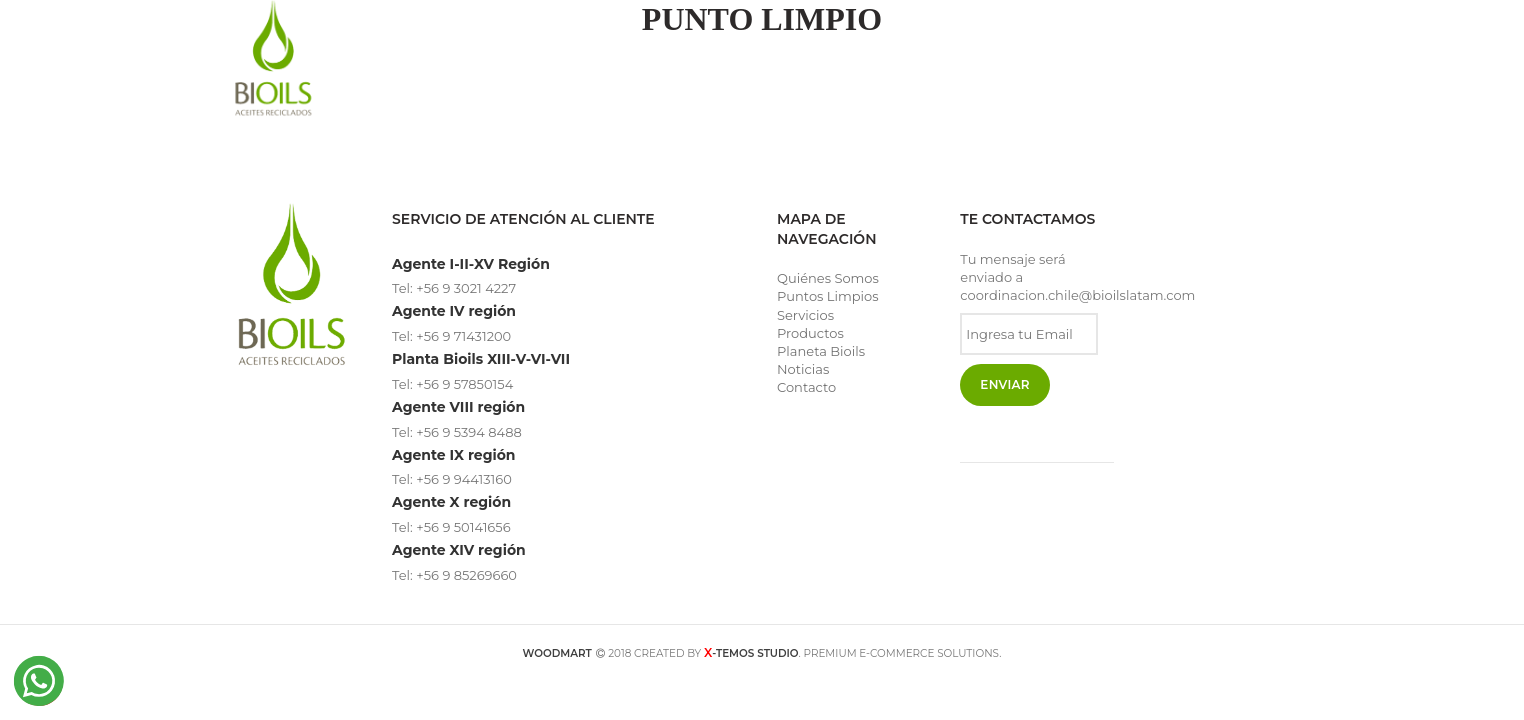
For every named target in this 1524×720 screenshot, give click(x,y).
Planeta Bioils (821, 351)
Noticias (803, 369)
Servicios (805, 315)
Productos (810, 333)
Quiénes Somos (828, 278)
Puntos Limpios (828, 296)
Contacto (806, 387)
